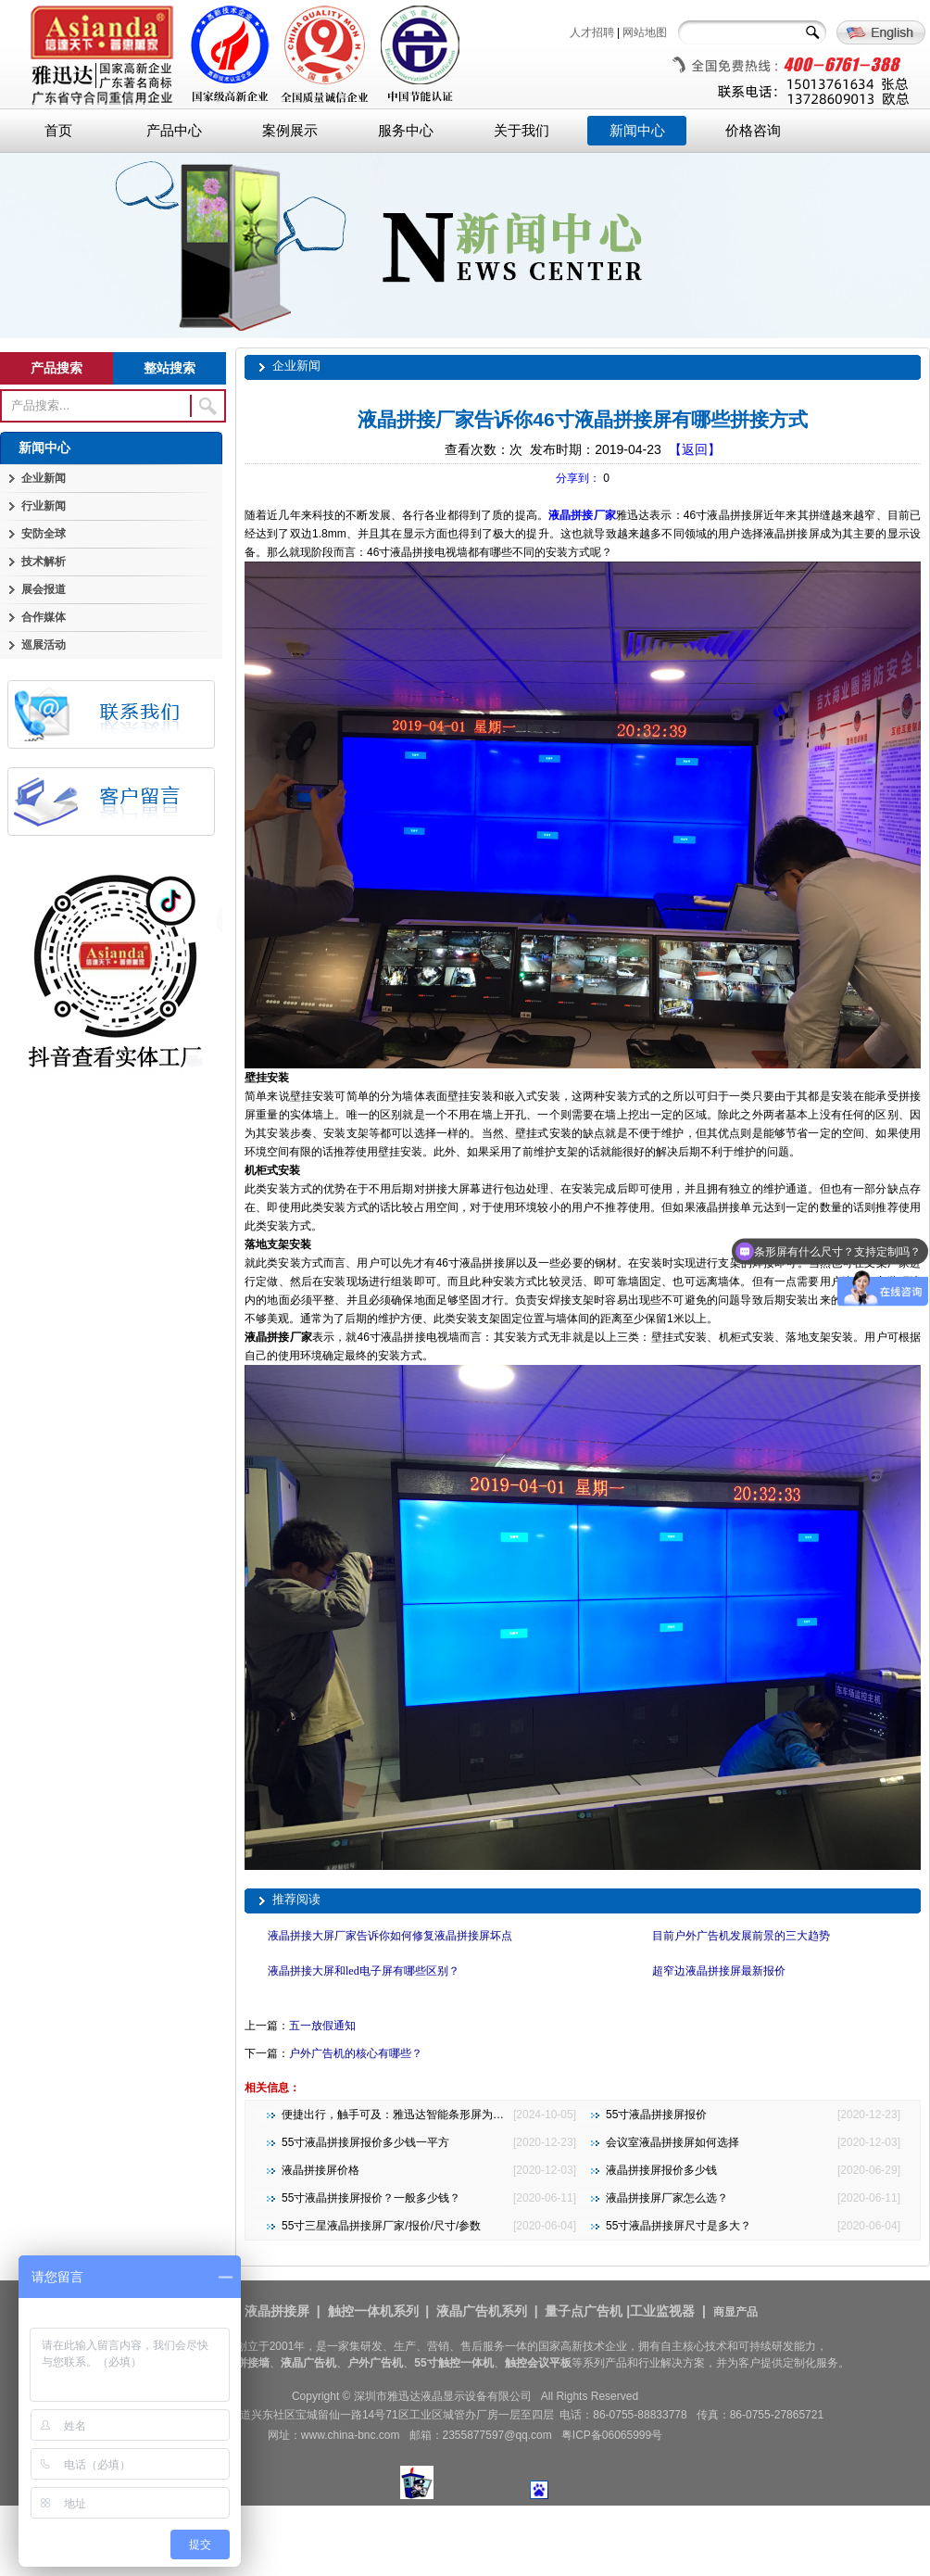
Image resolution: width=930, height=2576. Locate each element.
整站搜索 (169, 367)
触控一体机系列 (373, 2311)
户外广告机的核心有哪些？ (355, 2053)
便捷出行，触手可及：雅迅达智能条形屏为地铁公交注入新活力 (437, 2114)
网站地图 (644, 32)
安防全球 (43, 533)
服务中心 (406, 130)
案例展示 (290, 130)
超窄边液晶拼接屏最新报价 (718, 1970)
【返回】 (695, 449)
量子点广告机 (583, 2311)
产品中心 (174, 130)
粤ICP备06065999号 (611, 2435)
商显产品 (735, 2311)
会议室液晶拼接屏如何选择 (672, 2142)
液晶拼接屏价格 (320, 2170)
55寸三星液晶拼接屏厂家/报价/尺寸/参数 (381, 2225)
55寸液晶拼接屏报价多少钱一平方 (365, 2142)
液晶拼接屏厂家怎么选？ (667, 2197)
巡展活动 (43, 644)
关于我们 (521, 130)
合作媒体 (43, 617)
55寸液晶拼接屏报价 (656, 2114)
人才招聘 (592, 32)
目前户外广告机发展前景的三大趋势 (741, 1935)
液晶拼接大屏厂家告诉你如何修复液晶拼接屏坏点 (390, 1935)
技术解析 (43, 561)
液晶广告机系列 (481, 2311)
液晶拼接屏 (277, 2311)
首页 (58, 130)
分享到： (578, 478)
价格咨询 (753, 130)
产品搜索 (56, 367)
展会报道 (43, 589)
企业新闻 (43, 478)
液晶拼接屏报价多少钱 (661, 2170)
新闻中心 (637, 130)
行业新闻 (43, 505)
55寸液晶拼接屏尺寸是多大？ (678, 2225)
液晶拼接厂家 (582, 515)
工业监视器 (662, 2311)
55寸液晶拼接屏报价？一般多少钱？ (371, 2197)
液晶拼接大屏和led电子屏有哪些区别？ (363, 1970)
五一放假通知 (322, 2025)
